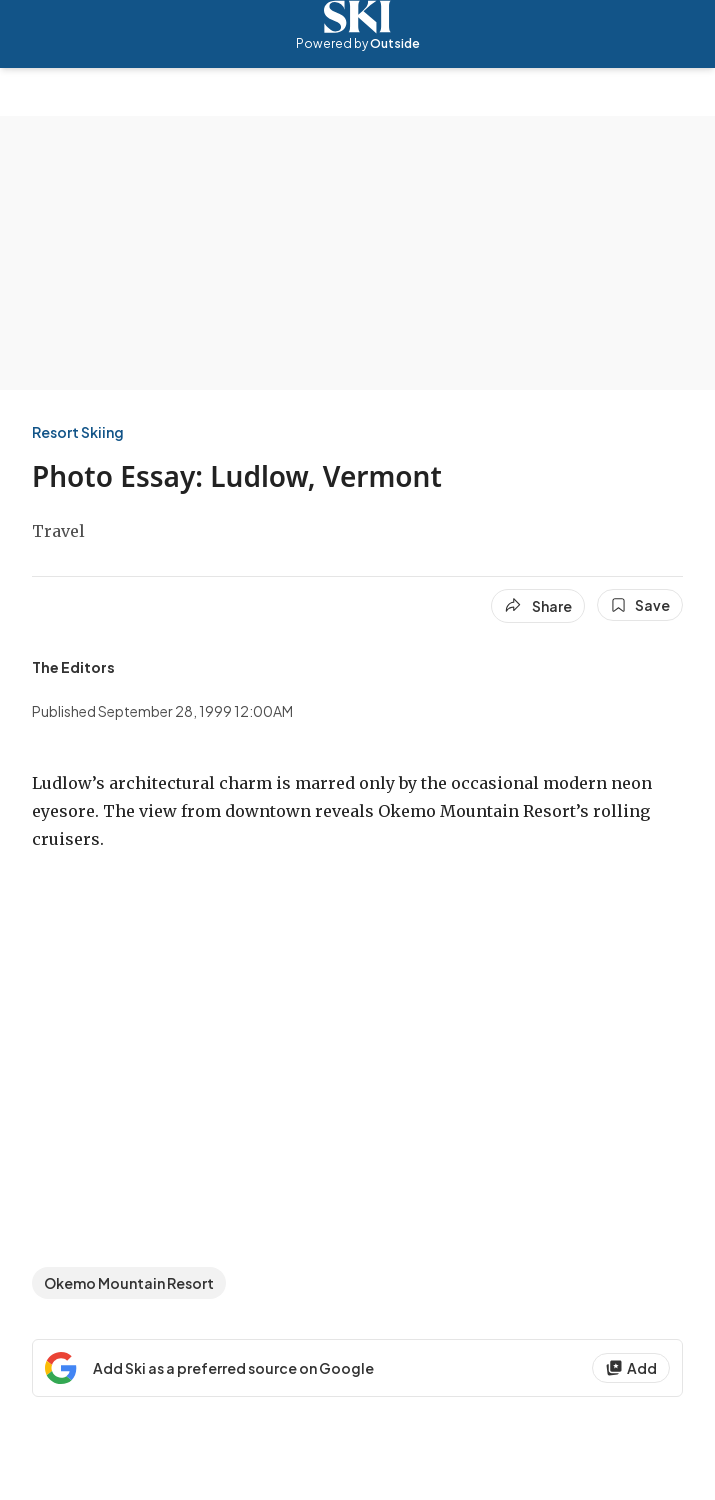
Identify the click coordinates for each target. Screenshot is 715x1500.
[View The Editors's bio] (73, 667)
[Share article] (538, 606)
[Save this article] (640, 605)
